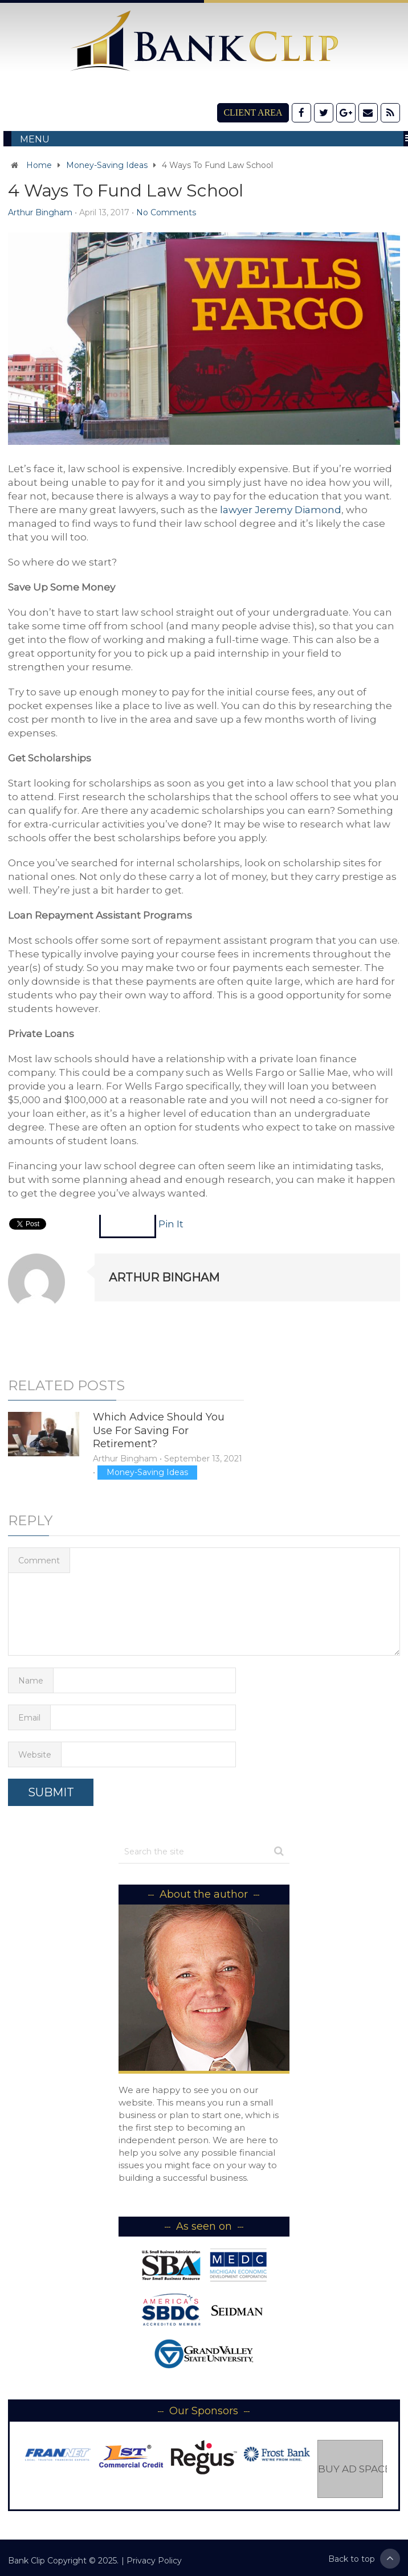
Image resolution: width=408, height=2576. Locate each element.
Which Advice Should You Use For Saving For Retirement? (159, 1430)
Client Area (252, 112)
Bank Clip (26, 2560)
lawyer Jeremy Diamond (280, 509)
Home (39, 165)
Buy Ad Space (350, 2469)
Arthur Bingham (40, 212)
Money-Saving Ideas (107, 165)
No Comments (166, 212)
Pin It (170, 1224)
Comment (39, 1560)
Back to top (364, 2559)
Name (30, 1681)
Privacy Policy (154, 2560)
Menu (35, 139)
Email (29, 1718)
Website (34, 1755)
